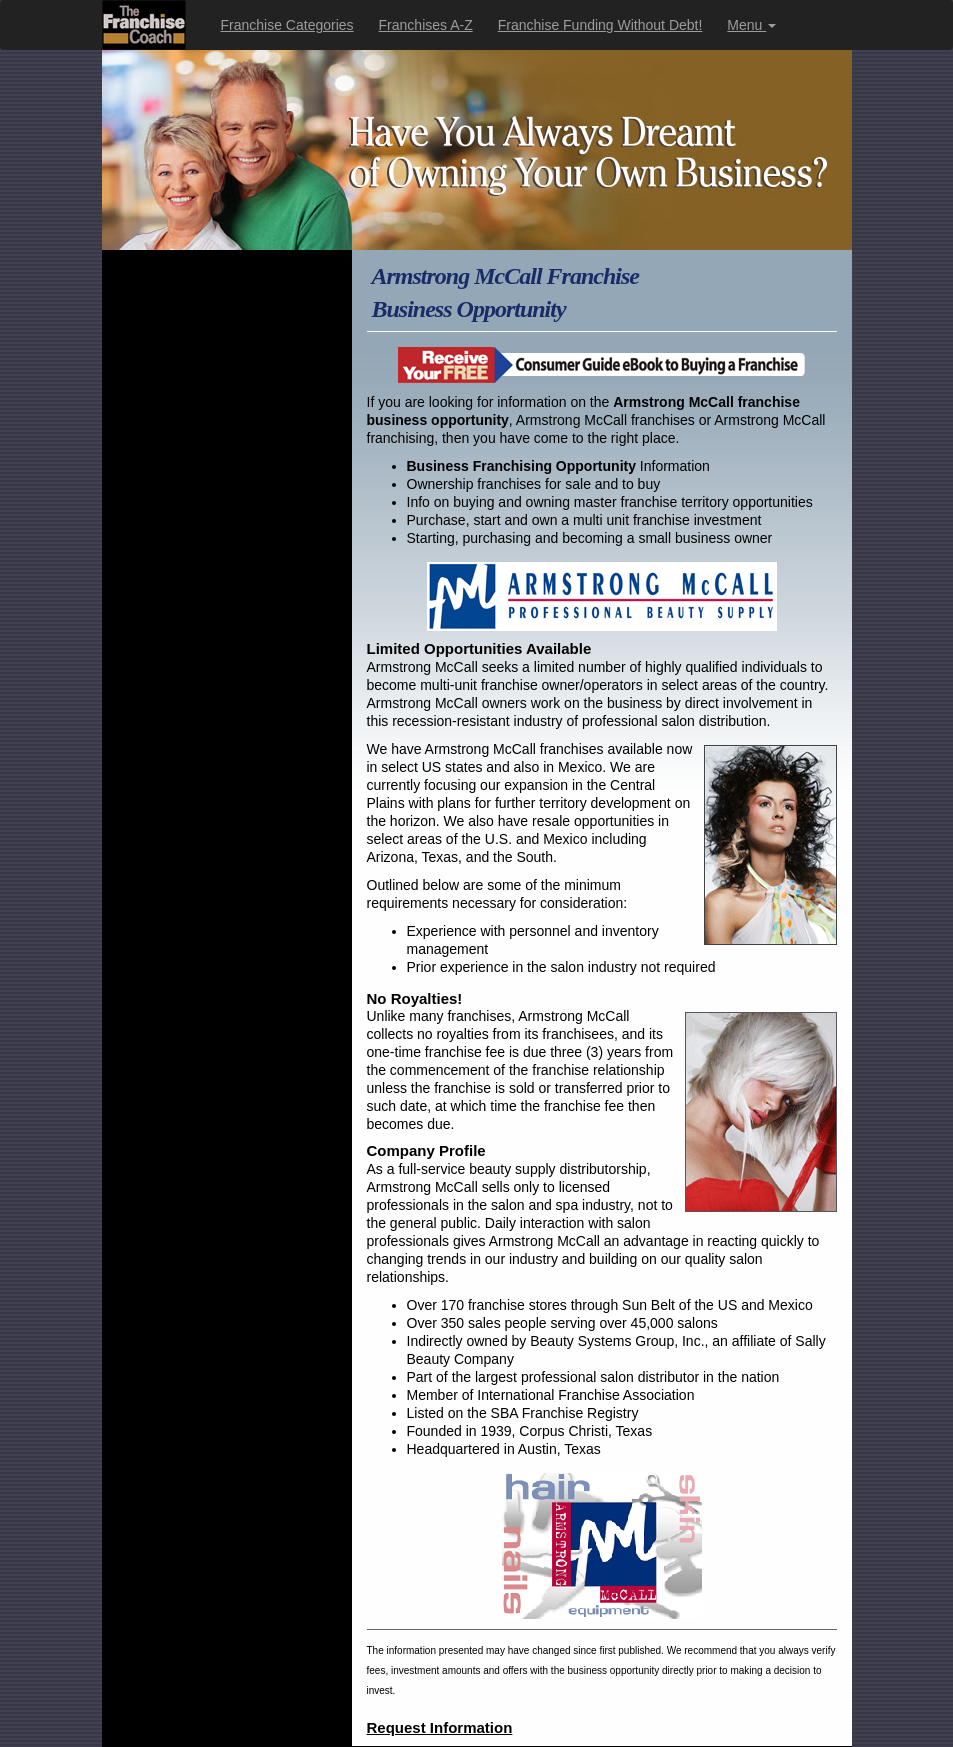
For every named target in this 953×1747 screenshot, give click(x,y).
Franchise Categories (287, 25)
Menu (751, 25)
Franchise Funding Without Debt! (600, 25)
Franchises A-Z (426, 25)
